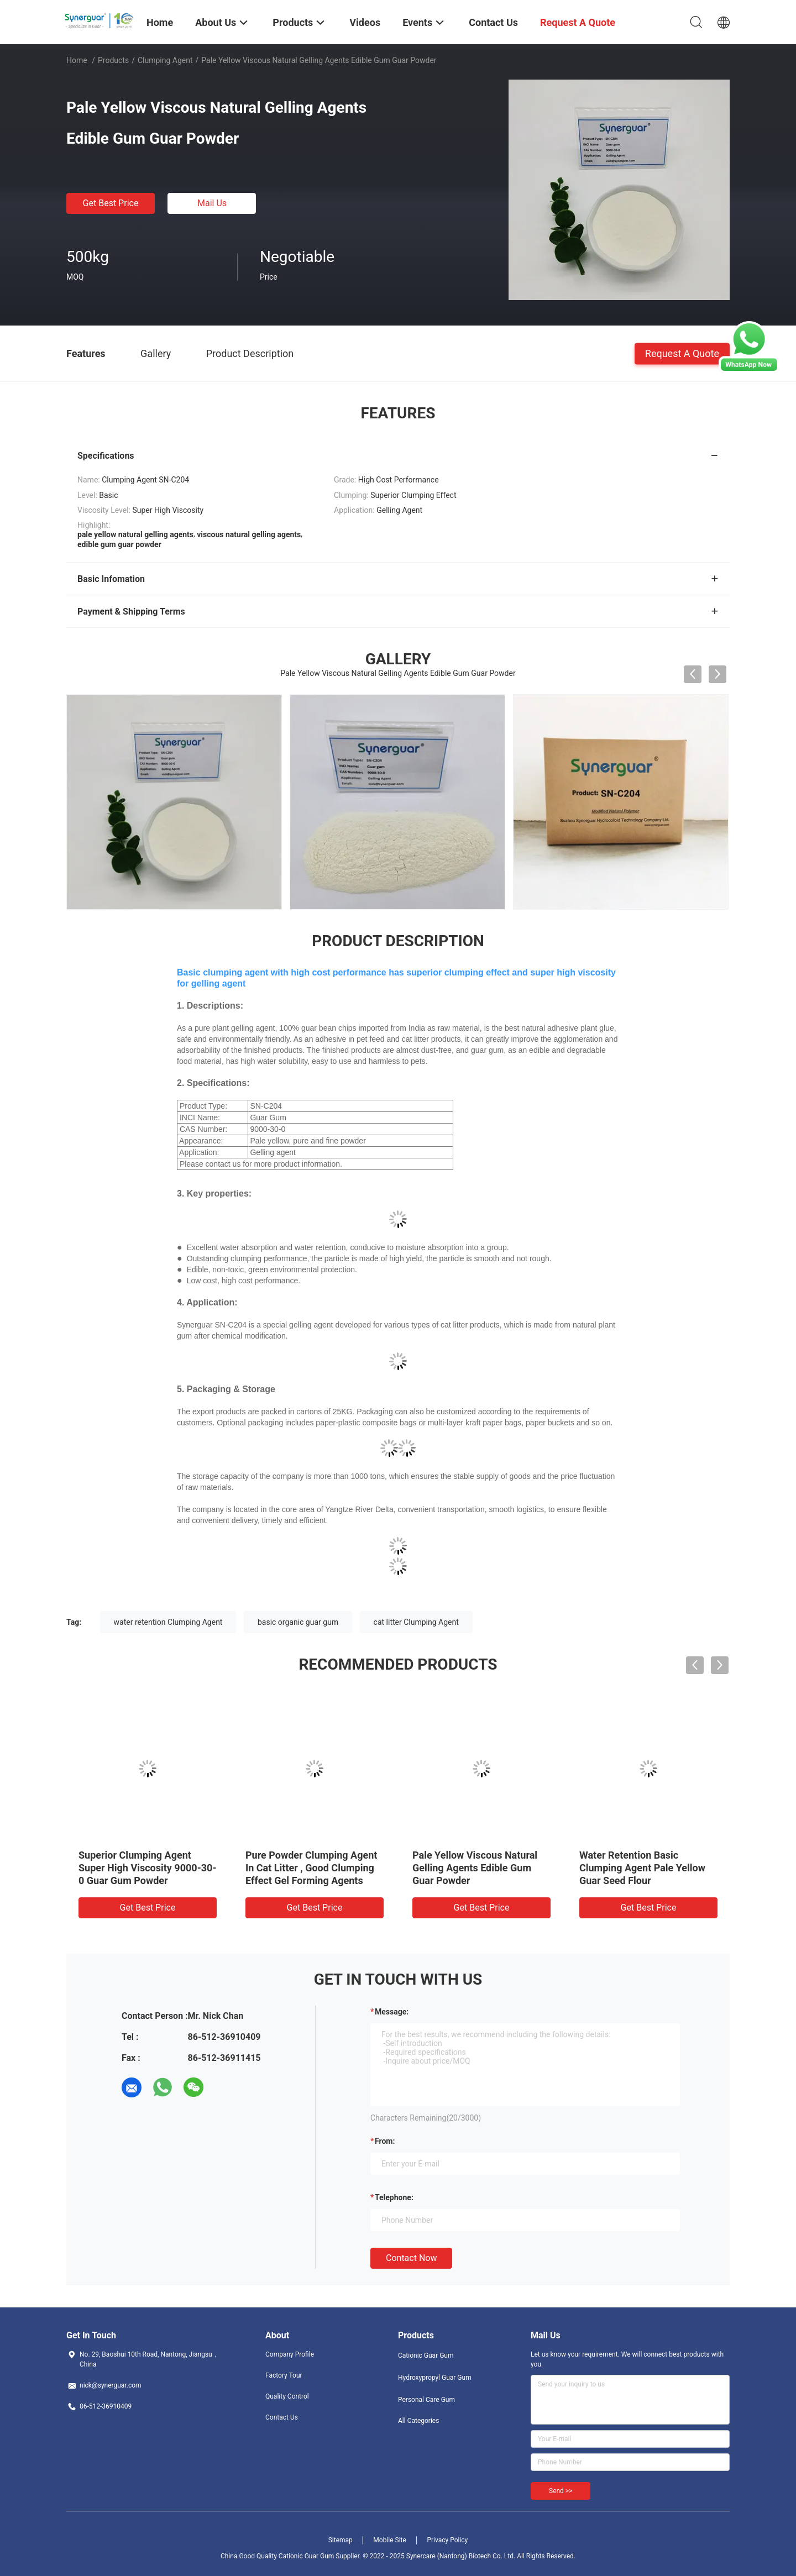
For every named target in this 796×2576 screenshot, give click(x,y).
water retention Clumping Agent (168, 1622)
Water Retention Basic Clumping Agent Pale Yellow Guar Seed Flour (642, 1867)
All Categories (418, 2421)
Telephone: (394, 2197)
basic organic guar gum (298, 1622)
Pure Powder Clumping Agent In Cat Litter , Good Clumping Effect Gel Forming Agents (311, 1867)
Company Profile (289, 2354)
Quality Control (287, 2396)
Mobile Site (389, 2540)
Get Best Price (111, 203)
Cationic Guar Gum (426, 2355)
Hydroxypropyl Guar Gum (435, 2377)
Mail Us (212, 203)
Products (113, 60)
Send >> (560, 2491)
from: (385, 2141)
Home (76, 60)
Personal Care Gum (426, 2400)
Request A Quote (682, 353)
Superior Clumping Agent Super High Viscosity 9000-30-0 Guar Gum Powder (147, 1867)
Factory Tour (283, 2375)
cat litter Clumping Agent (416, 1622)
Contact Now (411, 2258)
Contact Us (281, 2417)
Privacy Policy (447, 2540)
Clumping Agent (165, 60)
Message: (392, 2011)
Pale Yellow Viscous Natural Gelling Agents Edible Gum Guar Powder (474, 1867)
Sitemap (340, 2540)
